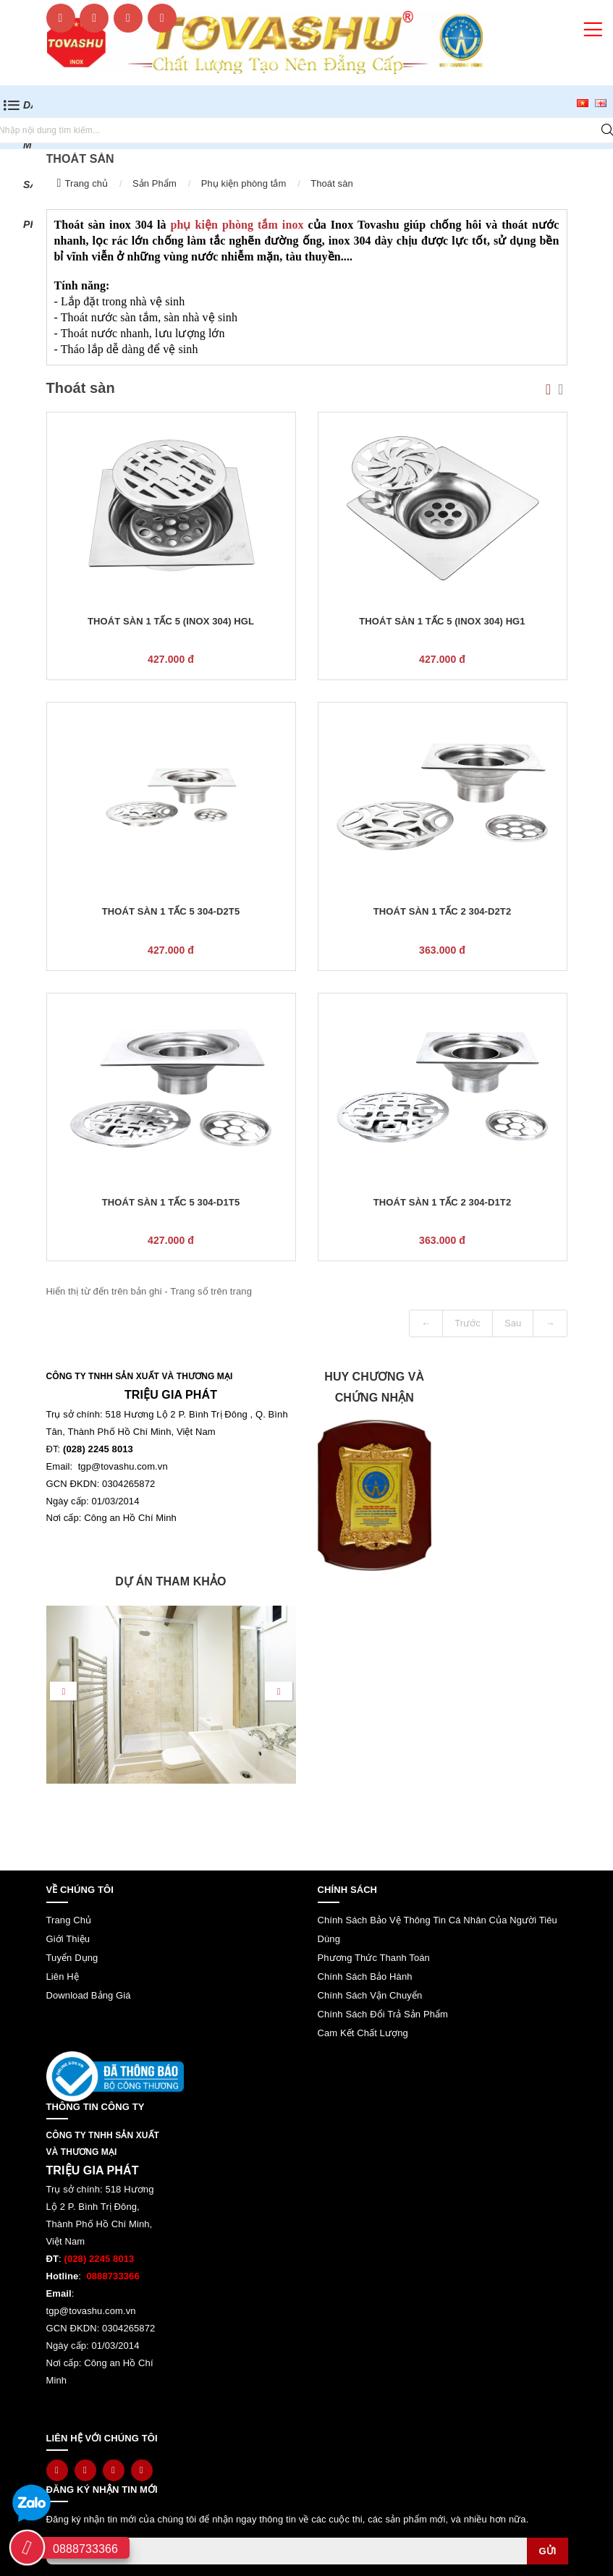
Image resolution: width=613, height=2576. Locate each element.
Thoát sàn (331, 183)
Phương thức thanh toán (374, 1957)
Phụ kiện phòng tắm (244, 183)
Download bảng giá (88, 1995)
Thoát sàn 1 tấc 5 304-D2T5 (171, 911)
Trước (468, 1323)
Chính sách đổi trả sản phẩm (383, 2014)
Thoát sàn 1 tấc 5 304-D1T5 (171, 1202)
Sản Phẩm (154, 183)
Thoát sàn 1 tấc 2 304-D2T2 (442, 911)
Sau (512, 1323)
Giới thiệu (68, 1938)
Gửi (547, 2551)
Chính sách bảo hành (365, 1976)
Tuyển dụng (72, 1957)
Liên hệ (62, 1976)
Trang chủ (86, 183)
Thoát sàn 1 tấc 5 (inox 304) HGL (171, 621)
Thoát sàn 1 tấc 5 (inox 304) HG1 (442, 621)
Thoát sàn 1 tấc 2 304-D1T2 (442, 1202)
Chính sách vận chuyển (370, 1995)
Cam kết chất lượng (363, 2033)
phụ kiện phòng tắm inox (236, 225)
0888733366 (85, 2549)
